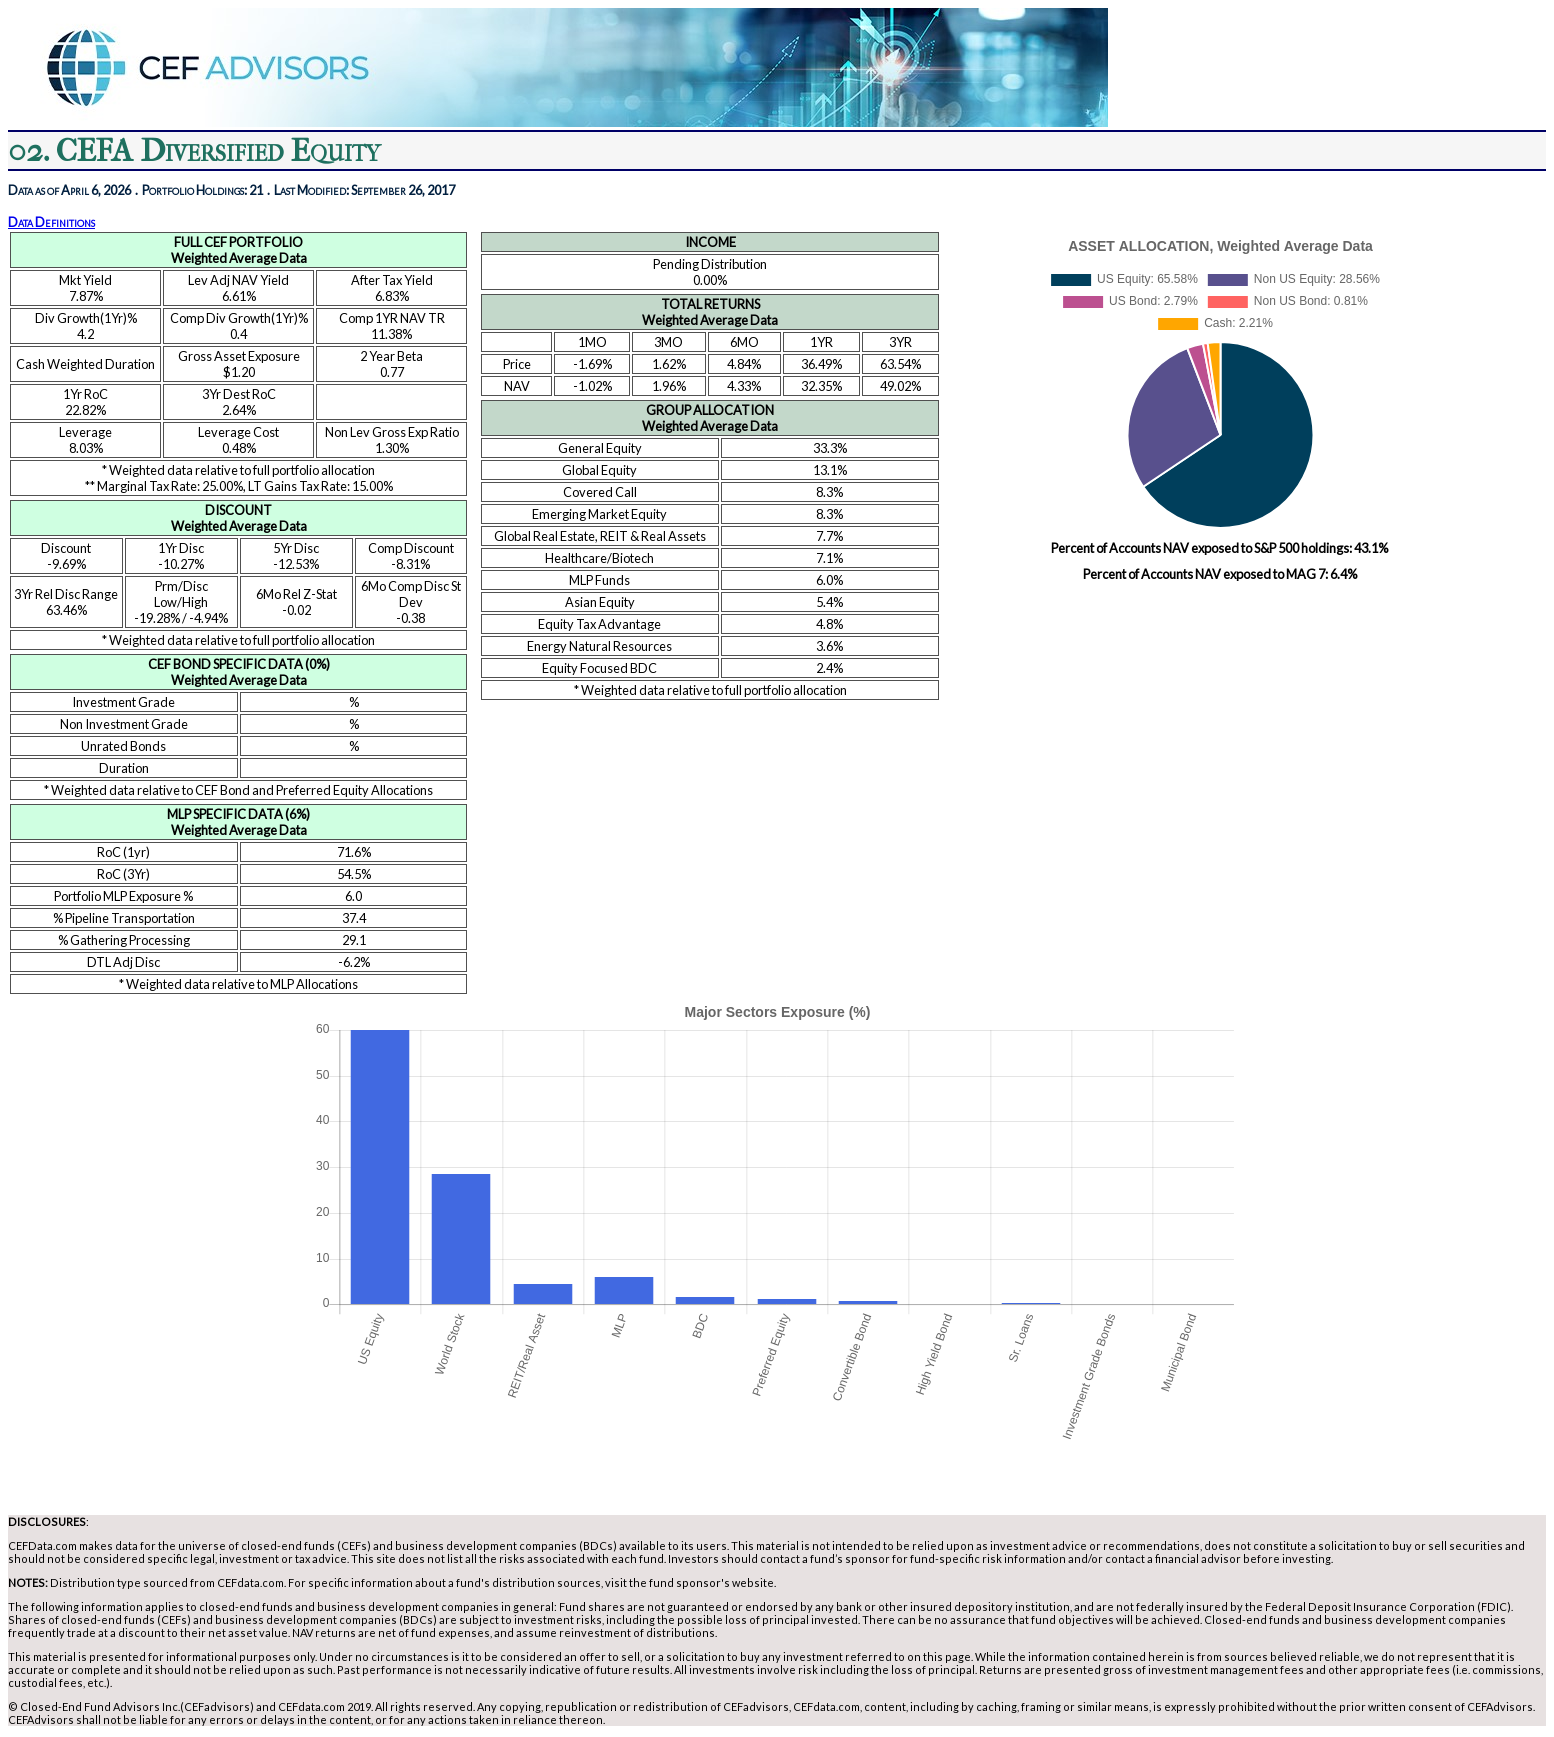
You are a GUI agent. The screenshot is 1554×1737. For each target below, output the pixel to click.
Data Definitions (51, 222)
